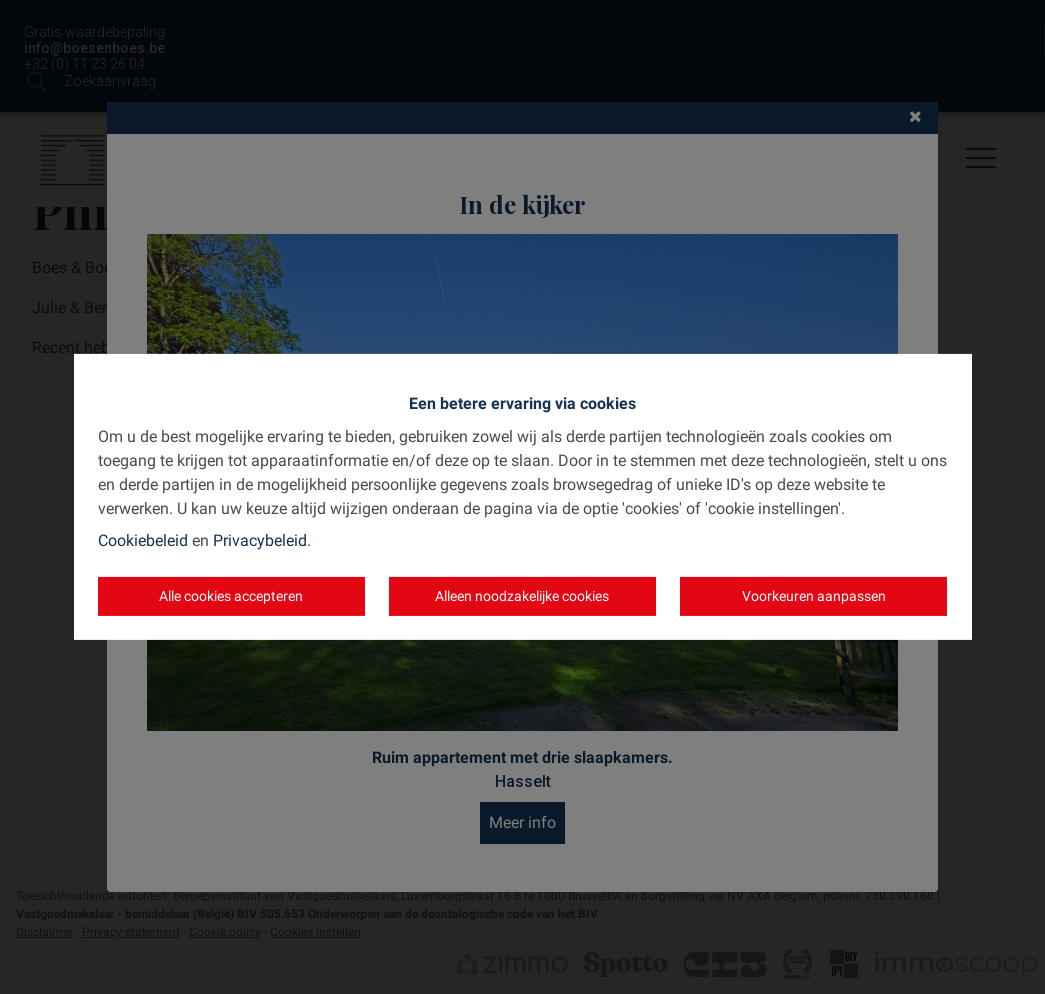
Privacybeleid (260, 540)
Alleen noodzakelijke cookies (522, 596)
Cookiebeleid (143, 540)
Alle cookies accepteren (231, 596)
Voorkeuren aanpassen (814, 596)
